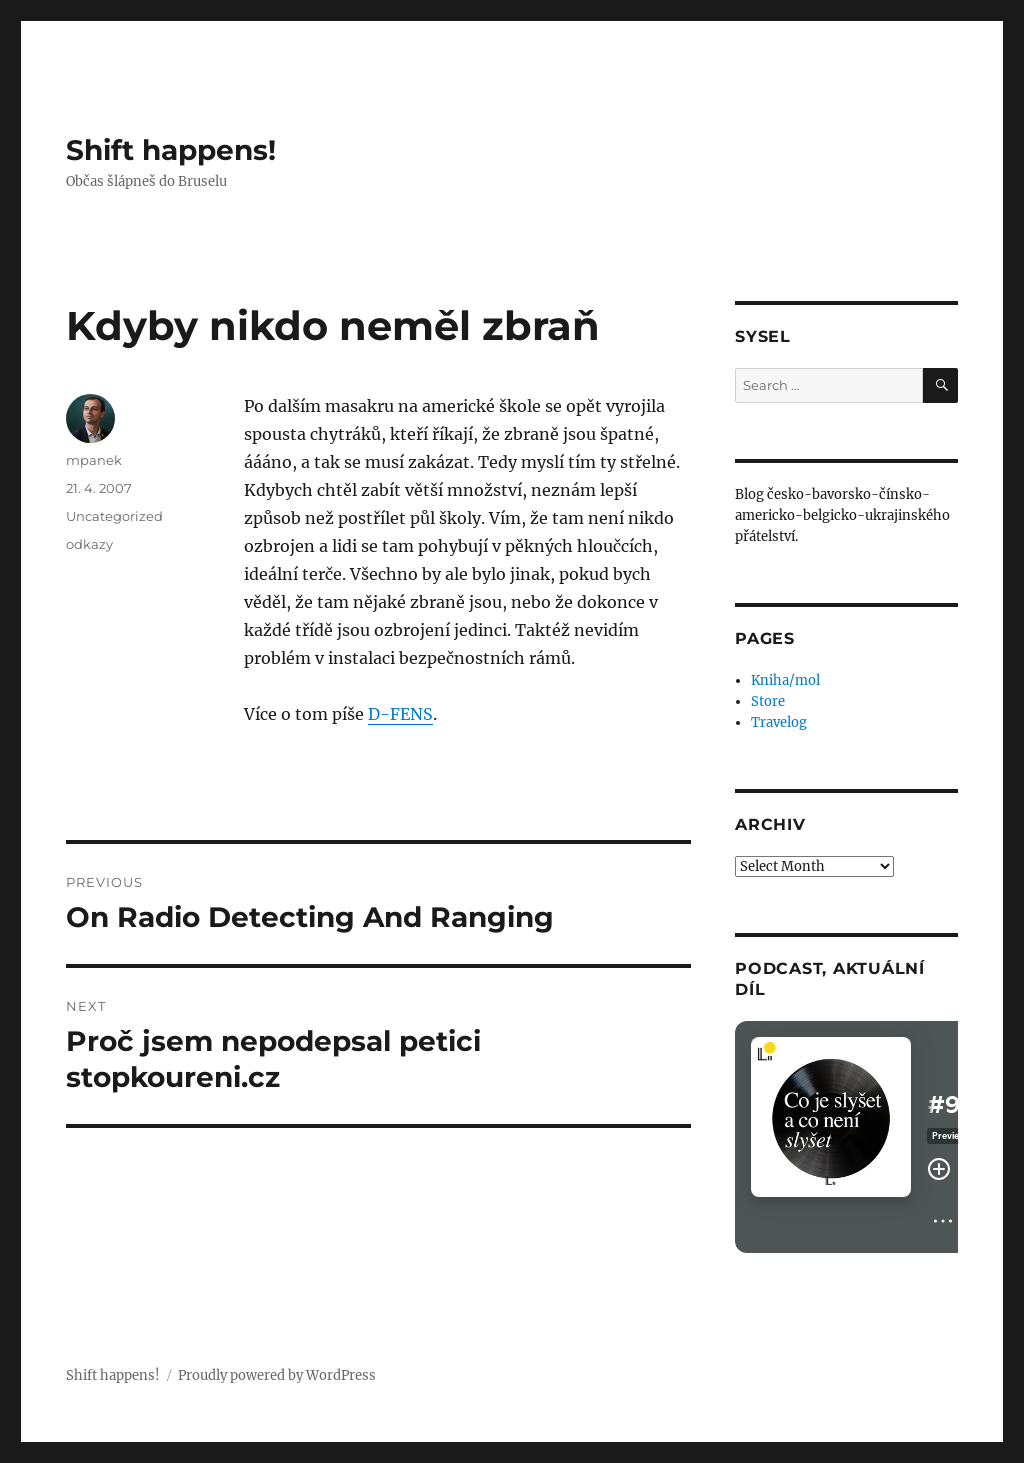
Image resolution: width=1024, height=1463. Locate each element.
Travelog (779, 722)
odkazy (89, 544)
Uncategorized (114, 516)
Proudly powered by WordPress (277, 1375)
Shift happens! (171, 150)
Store (768, 701)
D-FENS (400, 714)
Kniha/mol (785, 680)
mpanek (94, 460)
